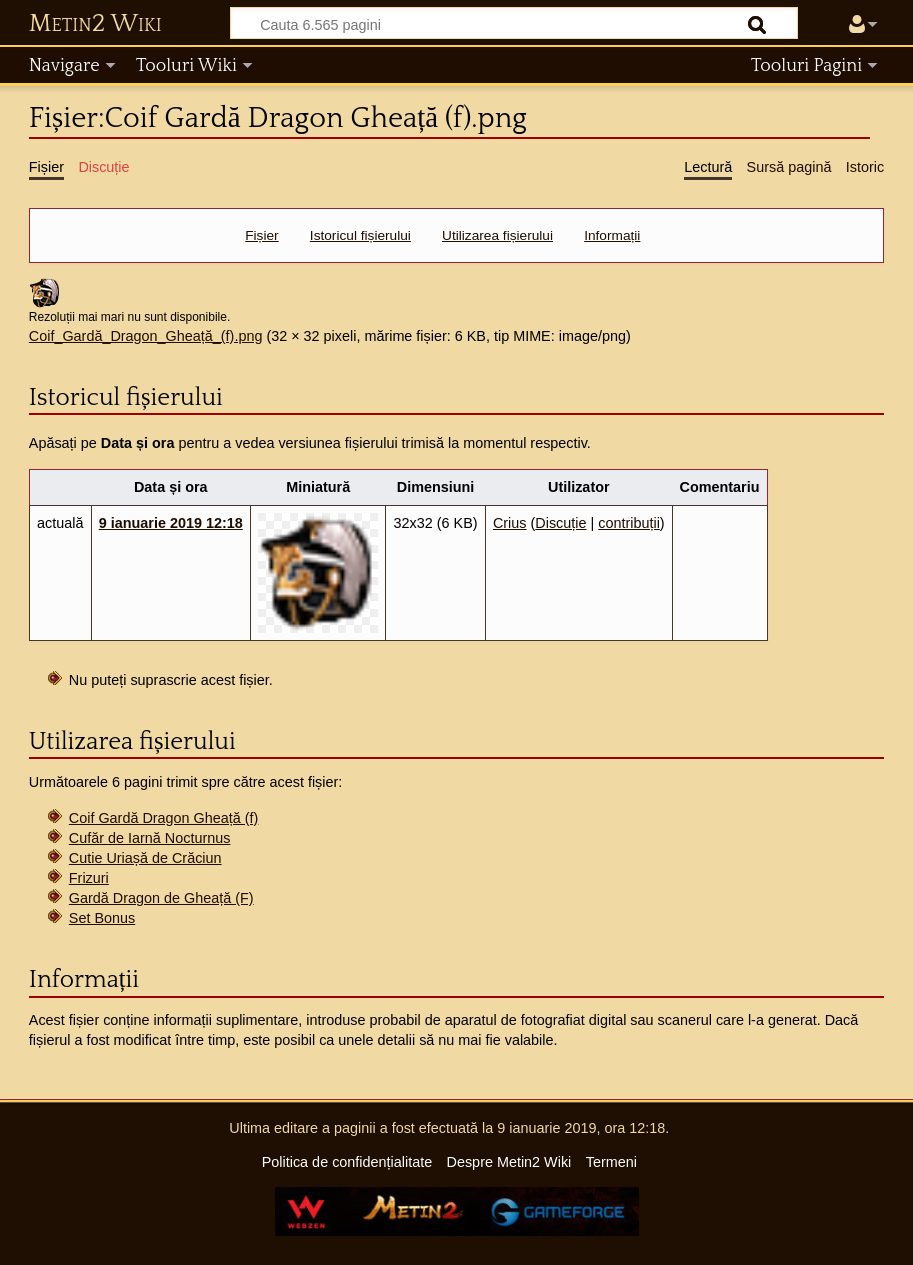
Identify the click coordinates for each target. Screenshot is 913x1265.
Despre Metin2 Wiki (509, 1162)
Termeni (611, 1162)
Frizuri (89, 878)
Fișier (261, 235)
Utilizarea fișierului (497, 235)
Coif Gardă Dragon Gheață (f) (164, 818)
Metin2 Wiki (95, 24)
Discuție (560, 523)
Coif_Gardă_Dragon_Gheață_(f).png (146, 336)
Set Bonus (102, 918)
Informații (612, 235)
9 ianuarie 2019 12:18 (171, 523)
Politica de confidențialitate (347, 1162)
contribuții (629, 523)
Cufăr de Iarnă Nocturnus (150, 838)
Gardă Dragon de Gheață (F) (161, 898)
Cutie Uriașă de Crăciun (145, 858)
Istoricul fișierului (360, 235)
